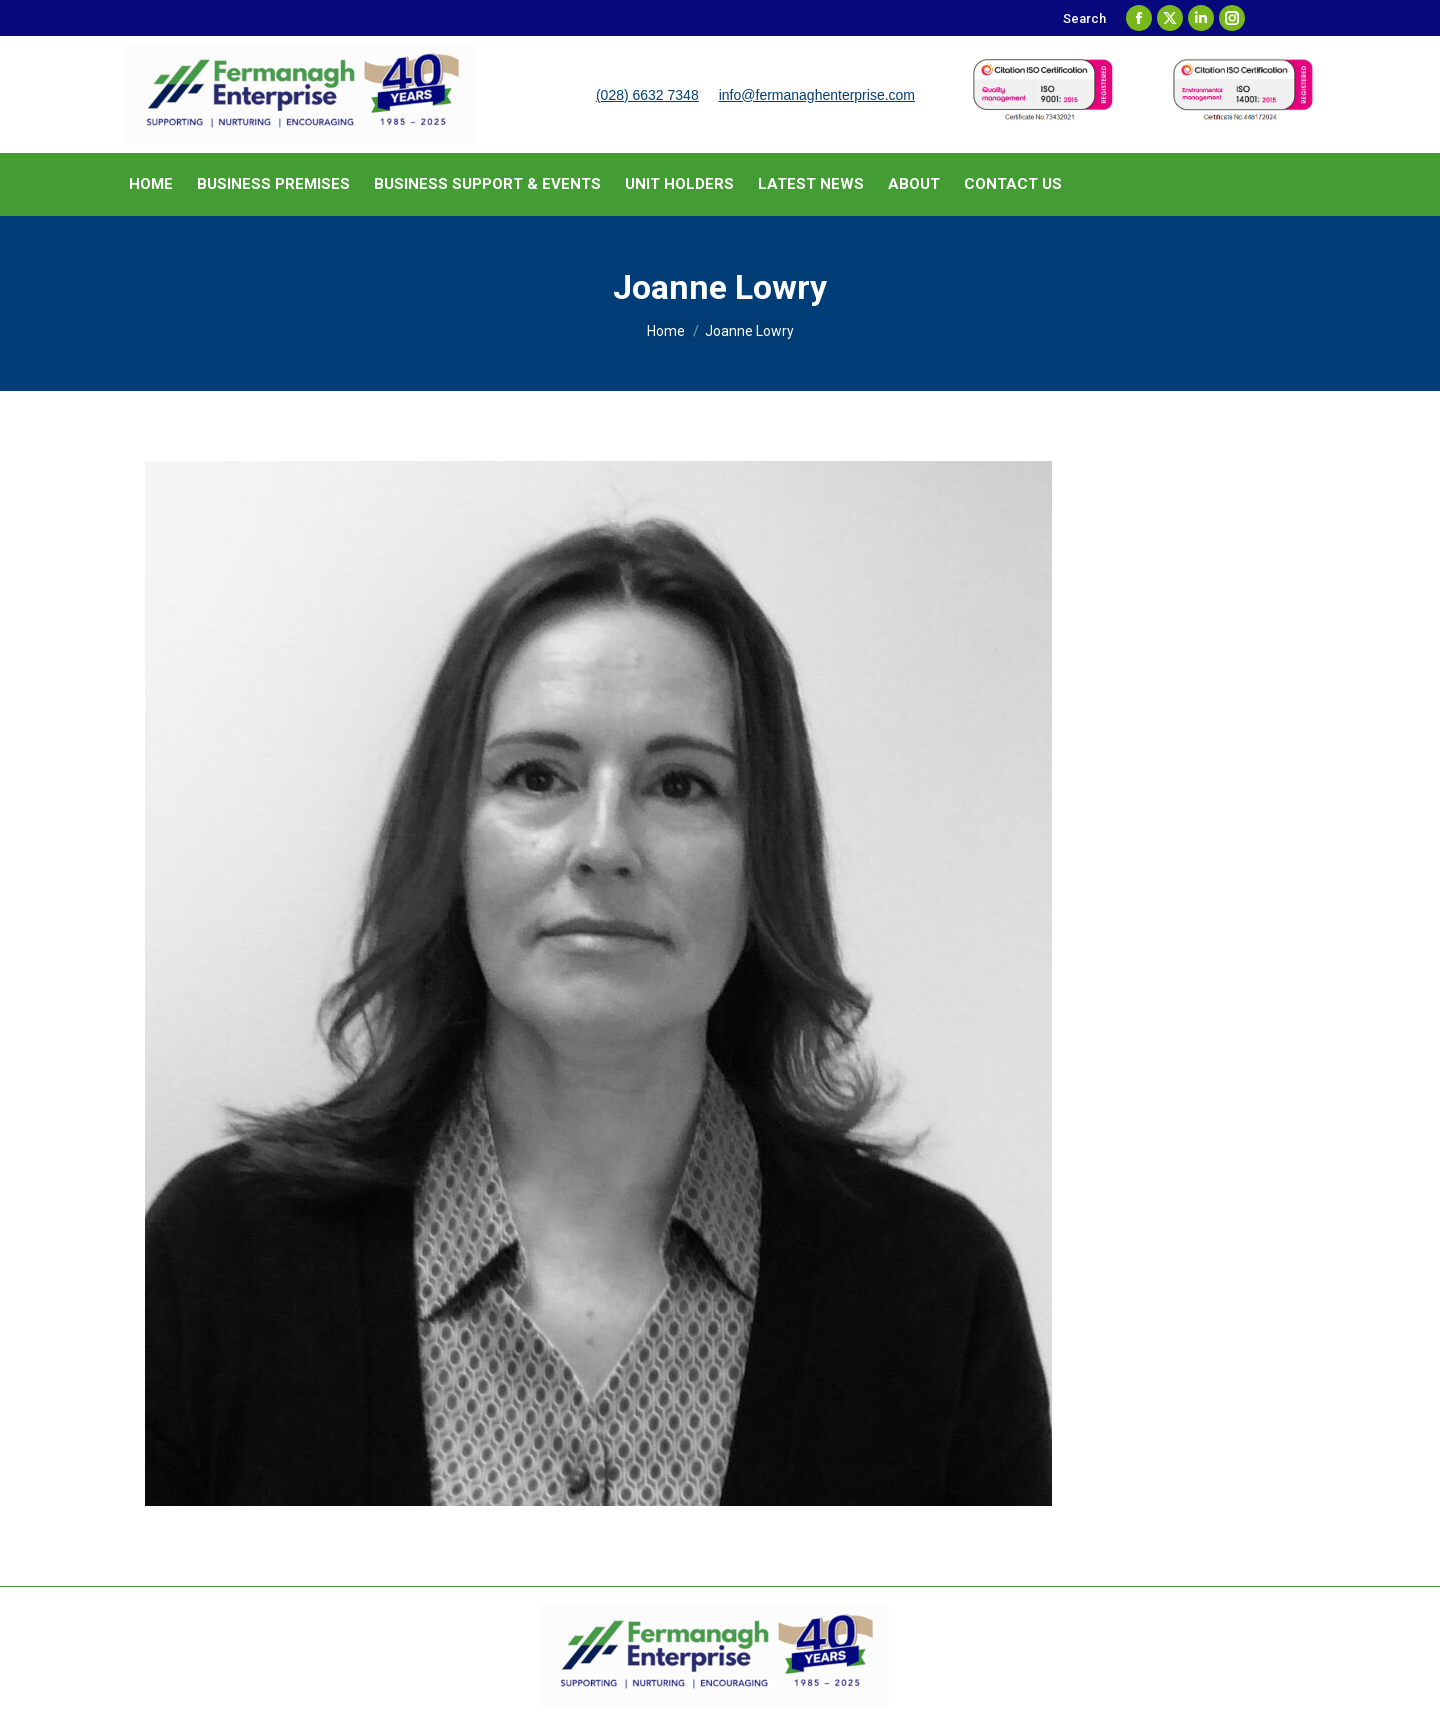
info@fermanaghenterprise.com (817, 95)
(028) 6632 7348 (647, 95)
